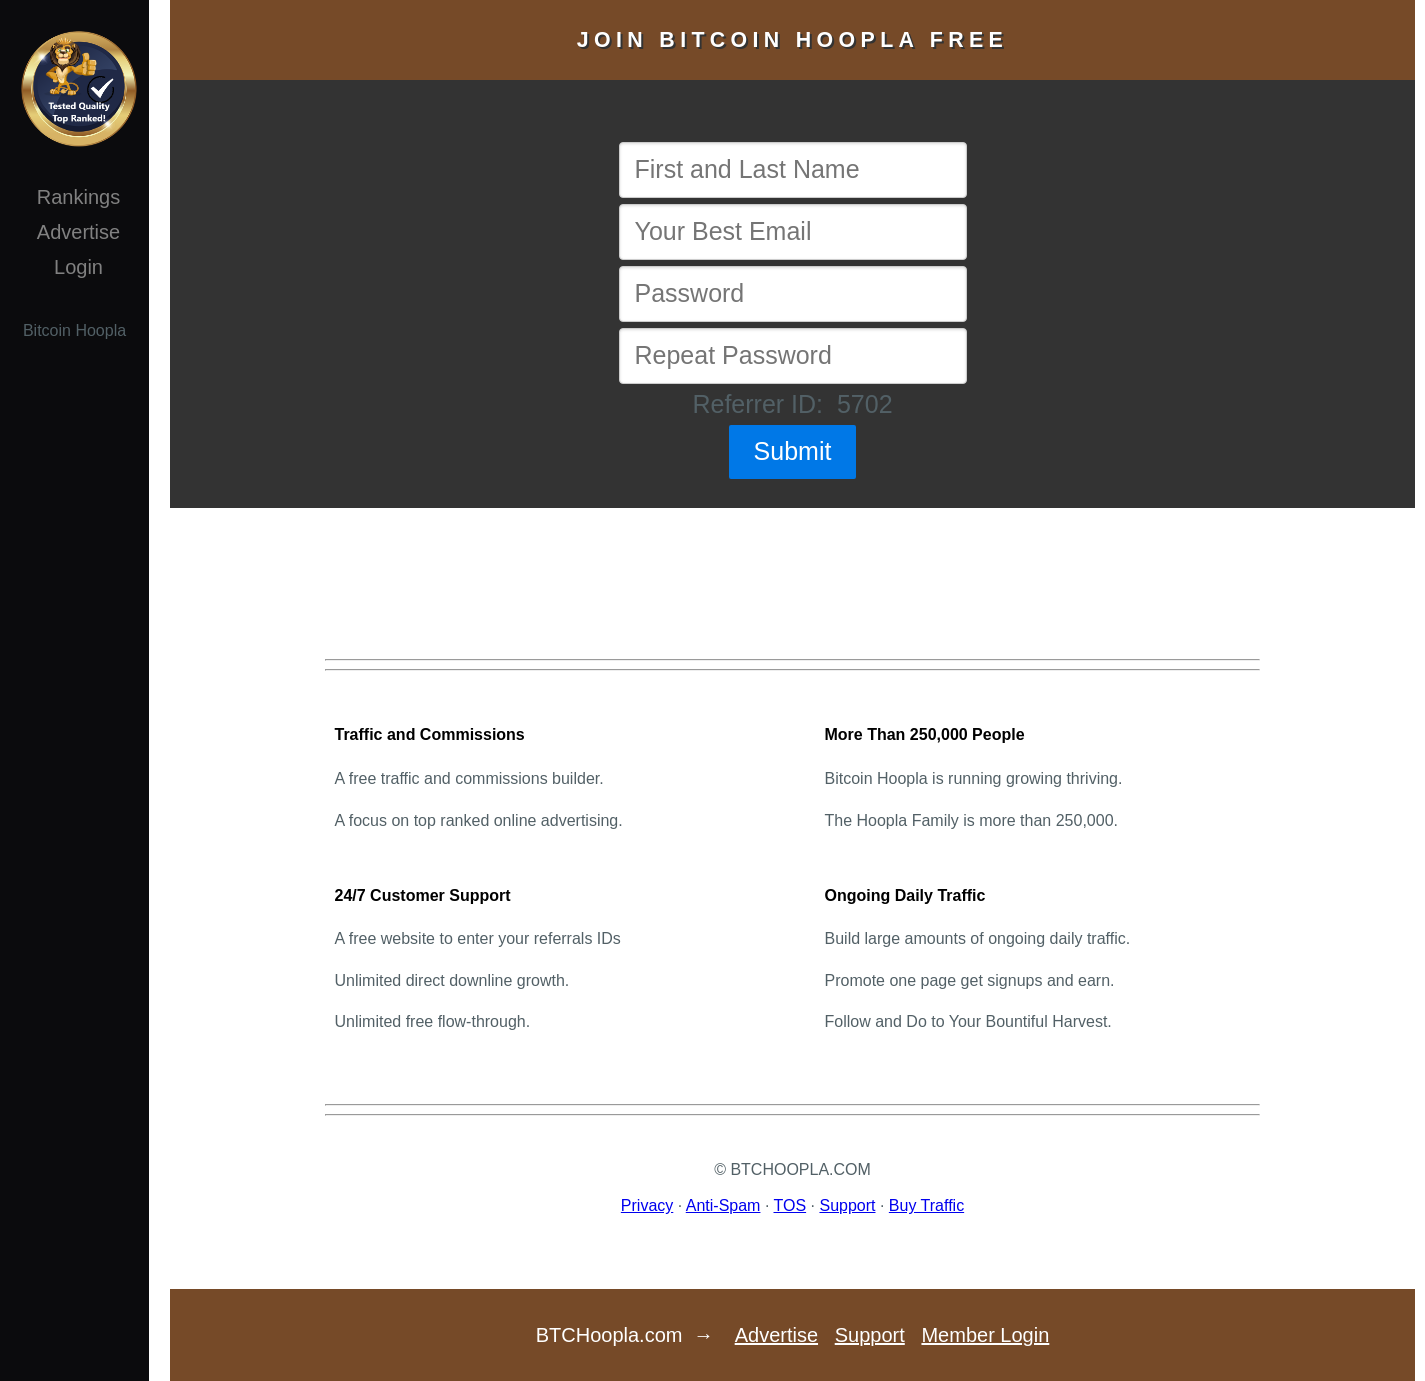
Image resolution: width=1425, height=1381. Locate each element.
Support (847, 1205)
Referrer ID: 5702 (792, 404)
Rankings (78, 197)
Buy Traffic (926, 1205)
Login (78, 267)
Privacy (647, 1205)
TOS (790, 1205)
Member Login (985, 1335)
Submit (793, 451)
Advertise (78, 232)
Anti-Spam (723, 1205)
